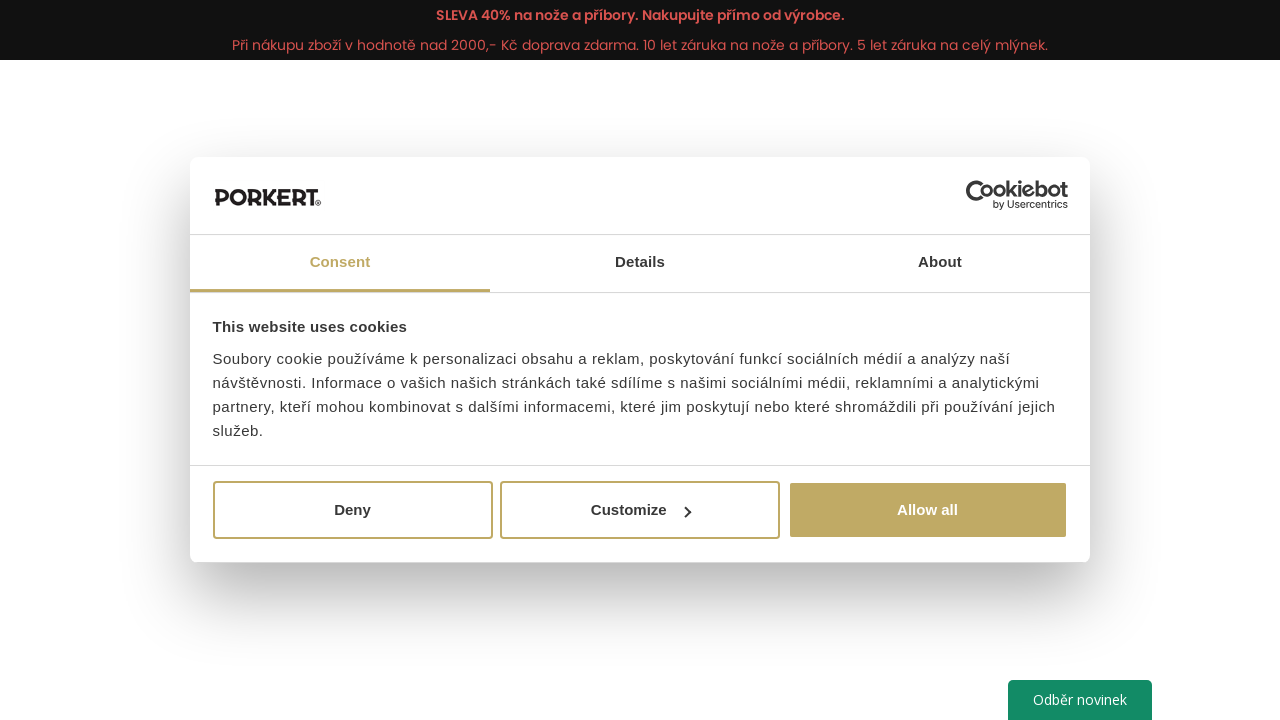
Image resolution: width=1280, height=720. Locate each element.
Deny (352, 509)
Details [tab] (640, 261)
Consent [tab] (340, 261)
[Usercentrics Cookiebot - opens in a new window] (980, 195)
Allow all (927, 509)
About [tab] (940, 261)
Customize (641, 509)
